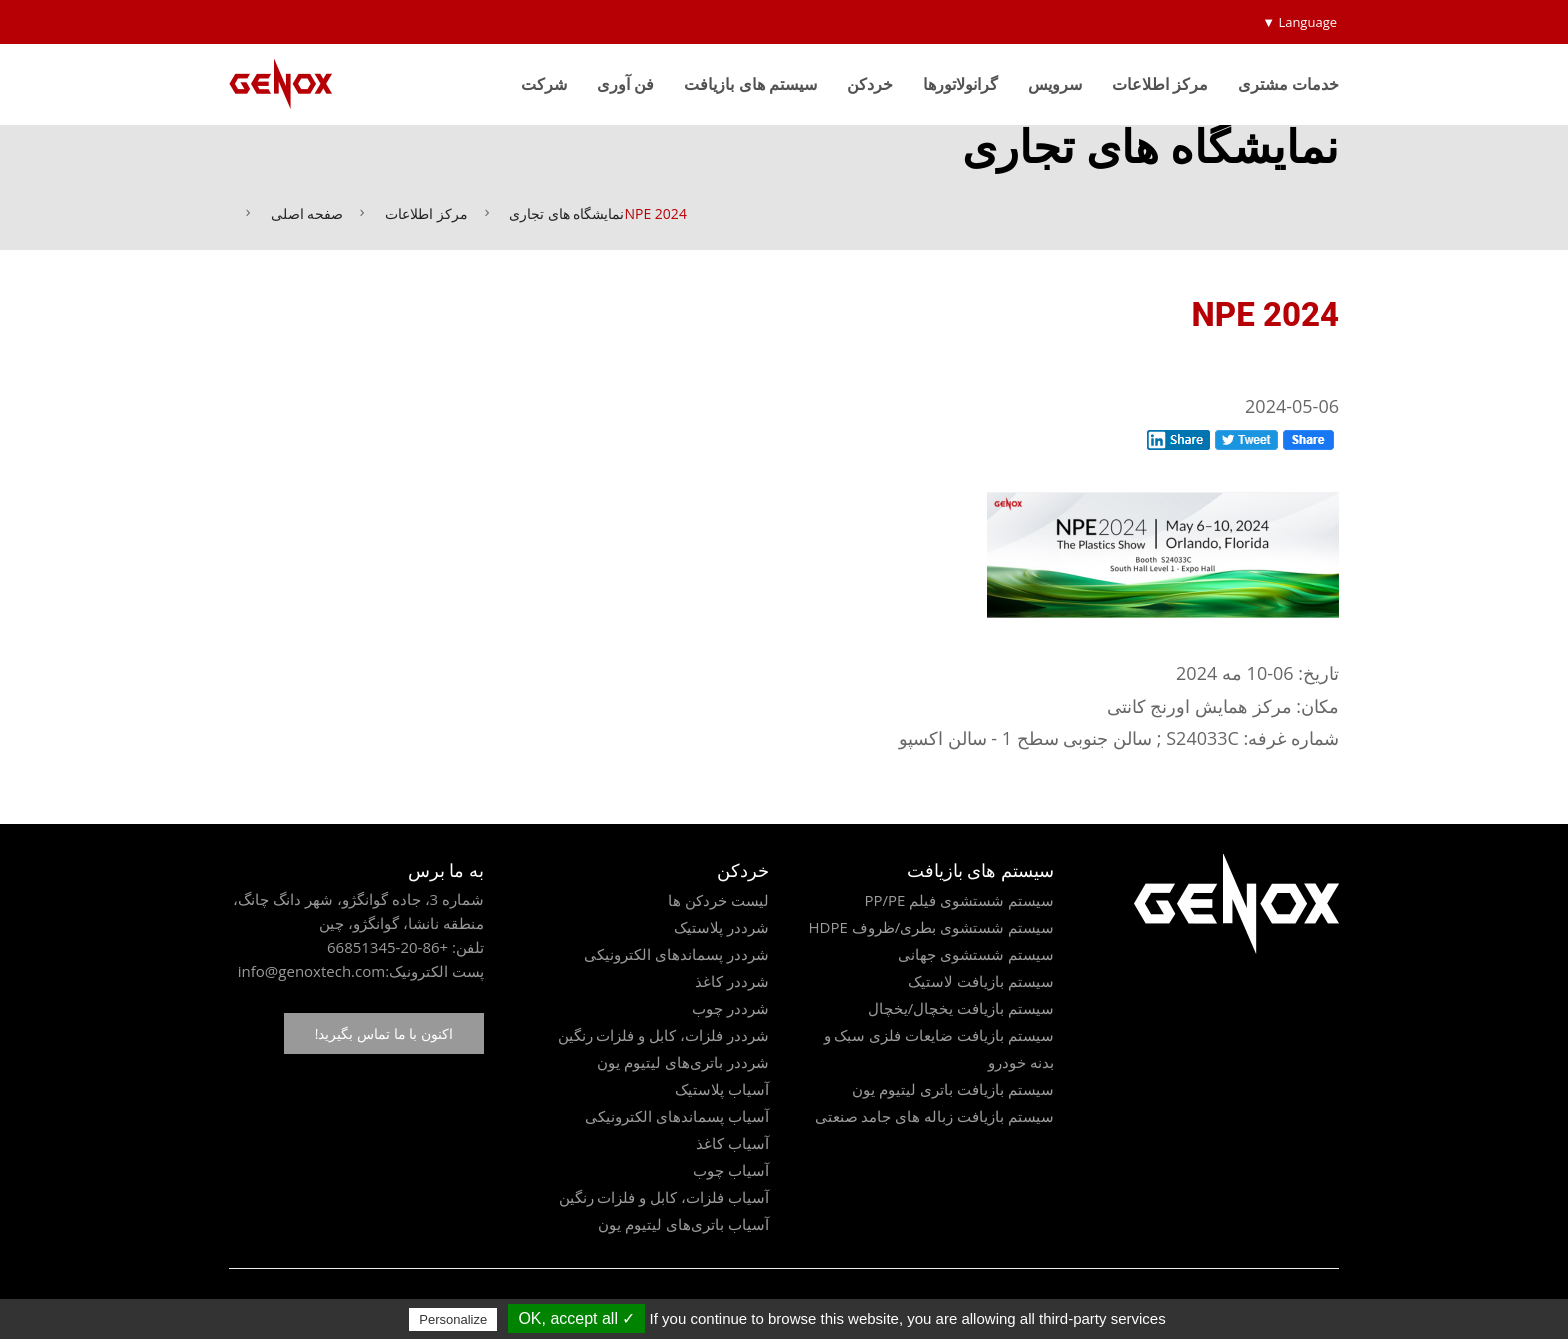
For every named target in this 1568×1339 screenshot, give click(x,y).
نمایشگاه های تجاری (566, 213)
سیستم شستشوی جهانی (976, 954)
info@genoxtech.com (311, 971)
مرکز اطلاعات (1160, 84)
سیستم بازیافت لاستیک (981, 981)
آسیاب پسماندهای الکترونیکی (677, 1116)
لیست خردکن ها (718, 900)
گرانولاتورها (960, 84)
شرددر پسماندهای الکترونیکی (676, 954)
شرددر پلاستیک (721, 927)
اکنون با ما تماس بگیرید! (384, 1033)
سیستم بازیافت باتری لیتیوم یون (953, 1089)
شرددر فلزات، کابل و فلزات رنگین (663, 1035)
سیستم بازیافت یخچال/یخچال (961, 1008)
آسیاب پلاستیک (722, 1089)
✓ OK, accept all (576, 1318)
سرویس (1055, 84)
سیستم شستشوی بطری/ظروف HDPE (931, 927)
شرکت (544, 84)
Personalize (453, 1319)
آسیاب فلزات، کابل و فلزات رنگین (664, 1197)
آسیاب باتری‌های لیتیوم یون (683, 1224)
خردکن (870, 84)
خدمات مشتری (1288, 84)
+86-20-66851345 (387, 947)
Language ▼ (1299, 22)
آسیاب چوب (731, 1170)
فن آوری (625, 84)
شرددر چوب (730, 1008)
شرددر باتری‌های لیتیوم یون (683, 1062)
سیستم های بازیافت (750, 84)
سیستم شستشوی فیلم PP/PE (959, 900)
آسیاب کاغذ (732, 1143)
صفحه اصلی (307, 213)
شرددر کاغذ (732, 981)
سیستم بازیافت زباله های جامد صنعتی (934, 1116)
